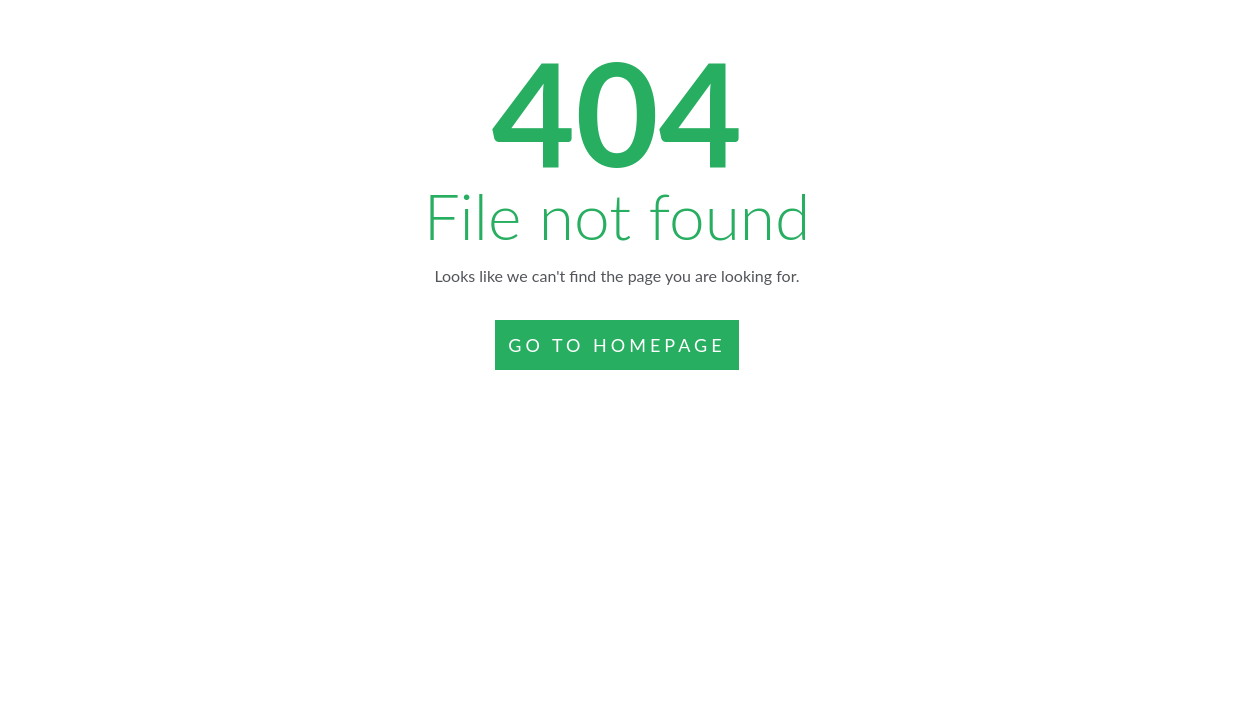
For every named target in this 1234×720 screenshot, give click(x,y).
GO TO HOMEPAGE (616, 345)
